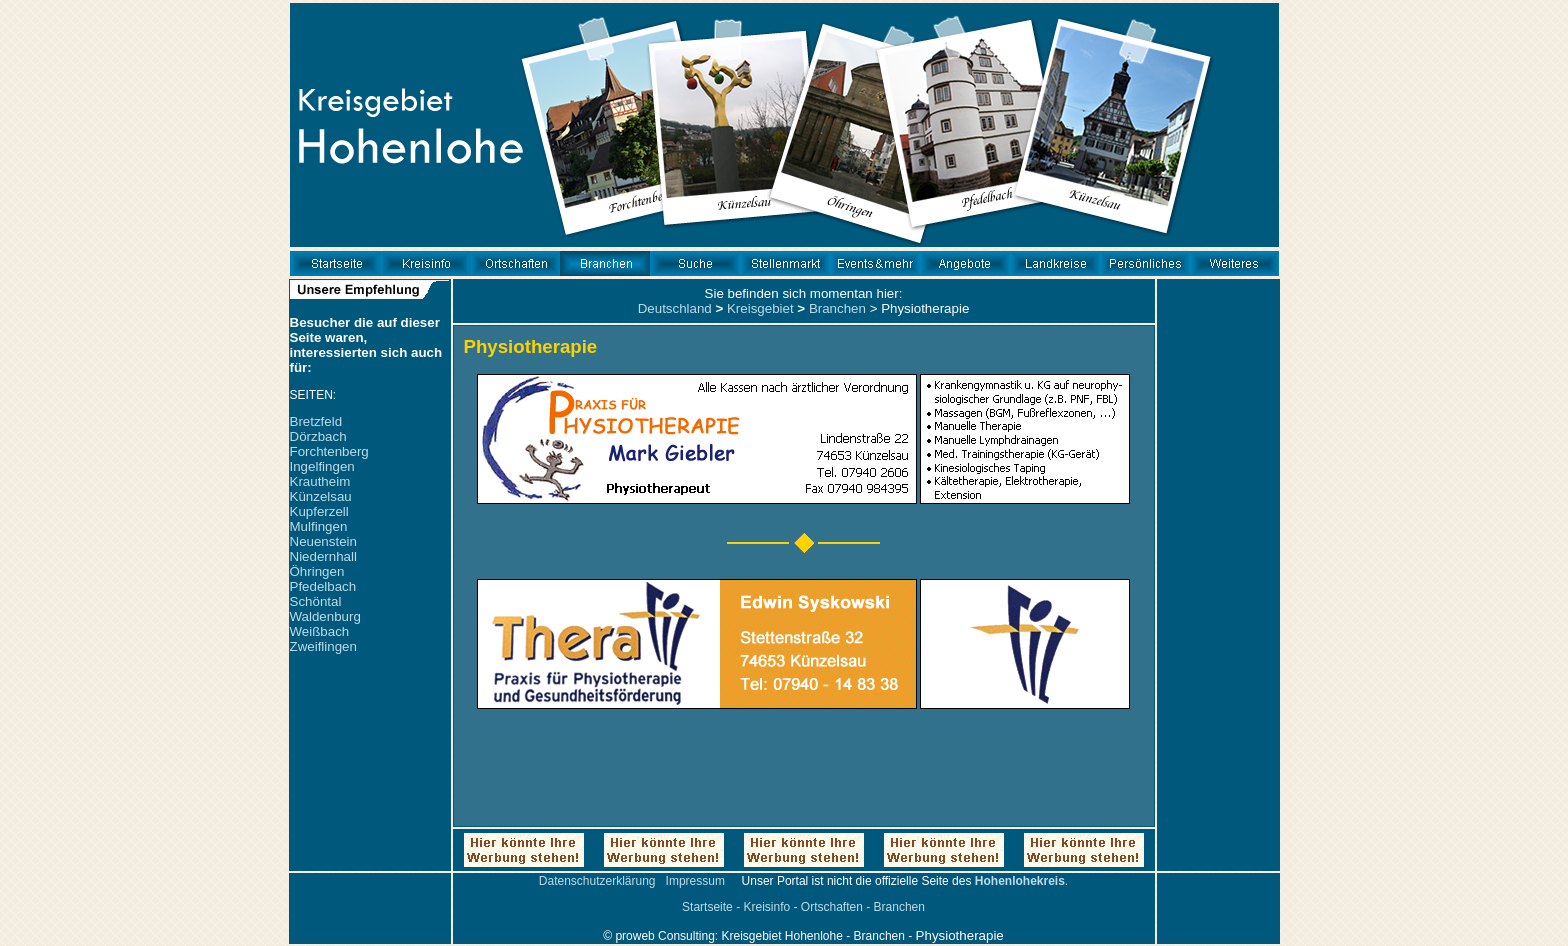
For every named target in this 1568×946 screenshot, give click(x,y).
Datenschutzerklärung (597, 881)
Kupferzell (319, 511)
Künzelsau (321, 496)
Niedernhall (323, 556)
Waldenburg (325, 616)
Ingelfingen (322, 466)
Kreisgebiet (760, 308)
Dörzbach (318, 436)
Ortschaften (832, 907)
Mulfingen (319, 526)
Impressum (695, 881)
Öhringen (317, 571)
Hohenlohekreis (1020, 881)
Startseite (707, 907)
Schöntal (316, 601)
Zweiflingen (323, 646)
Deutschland (675, 308)
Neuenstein (323, 541)
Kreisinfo (766, 907)
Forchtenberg (329, 451)
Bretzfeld (316, 421)
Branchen (837, 308)
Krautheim (320, 481)
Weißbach (320, 631)
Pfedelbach (323, 586)
